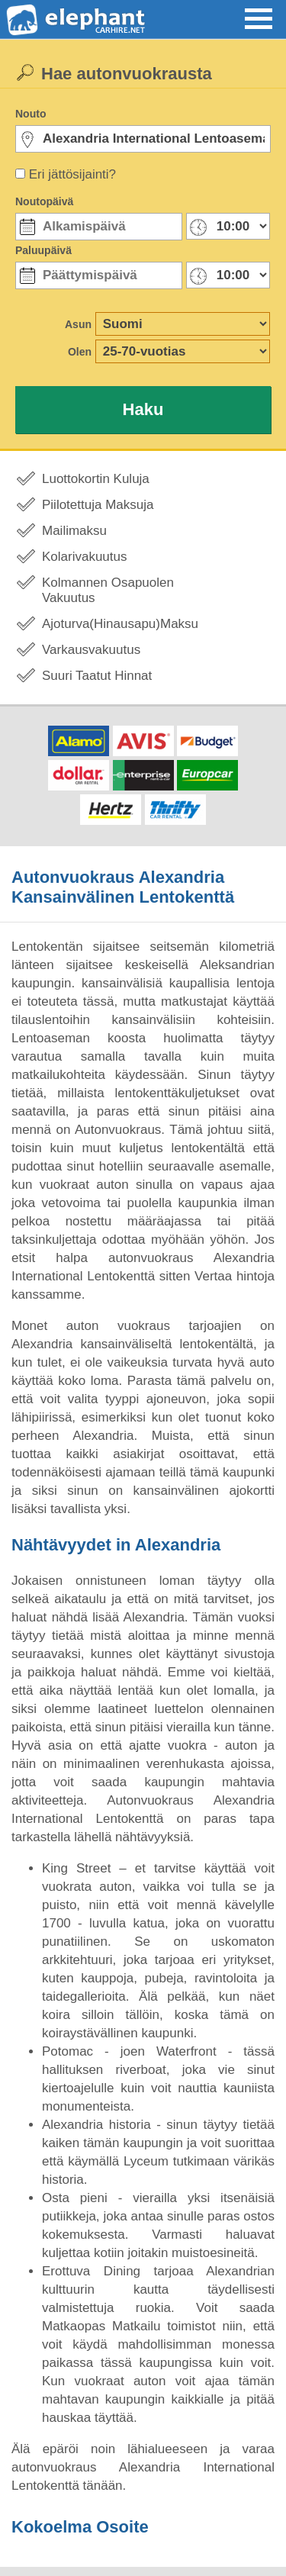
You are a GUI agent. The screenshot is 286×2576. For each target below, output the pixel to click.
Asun (78, 324)
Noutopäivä (44, 201)
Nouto (30, 114)
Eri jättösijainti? (72, 174)
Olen (80, 352)
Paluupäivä (43, 250)
